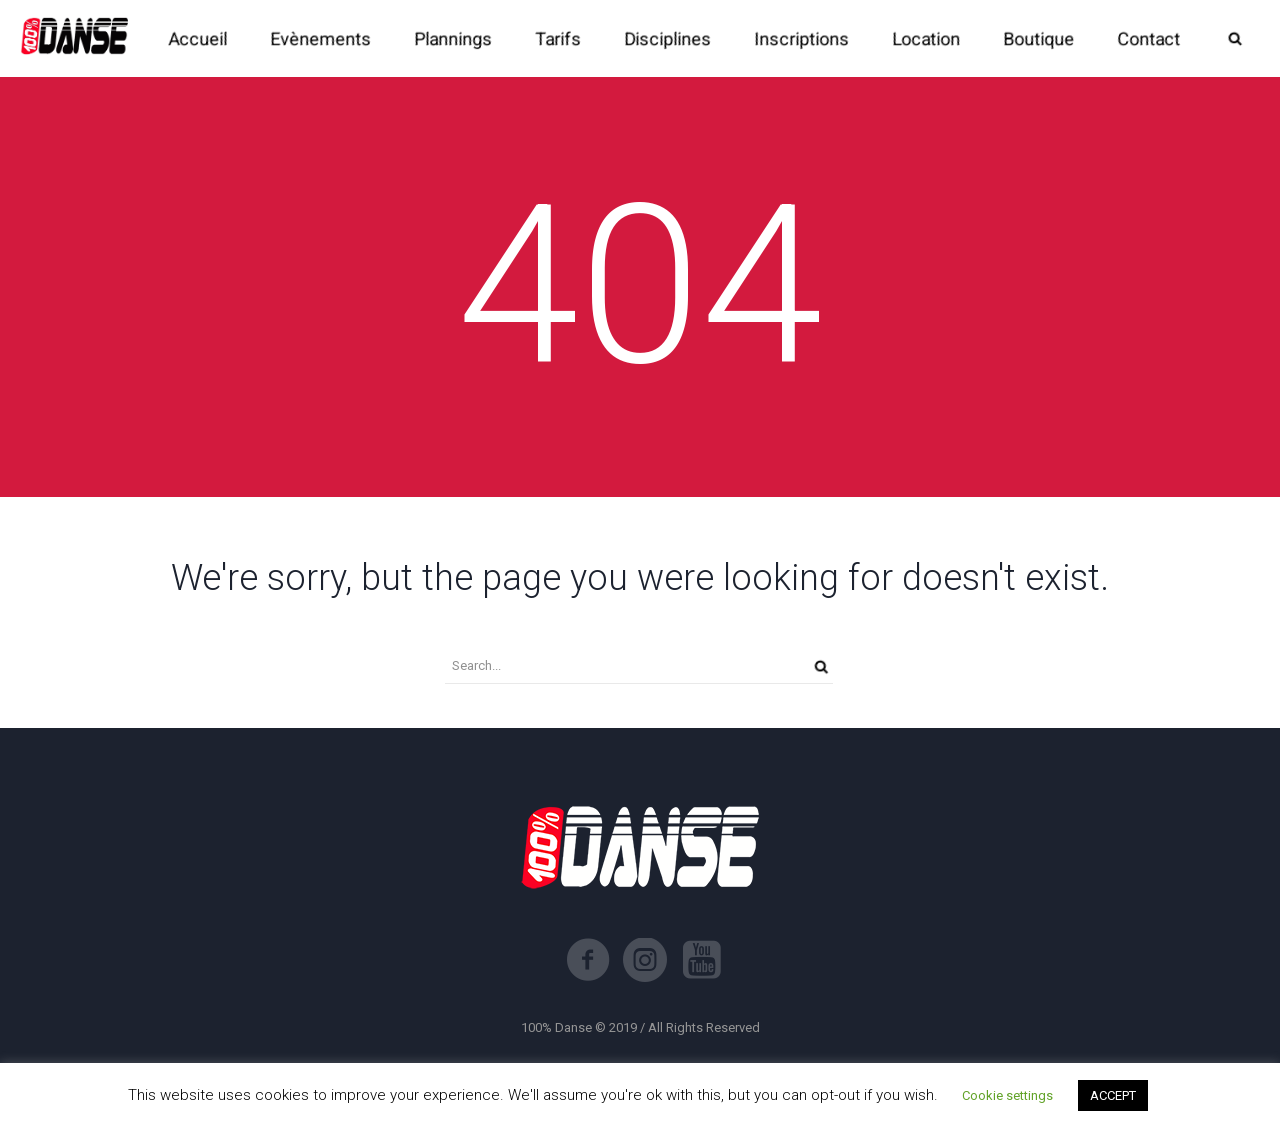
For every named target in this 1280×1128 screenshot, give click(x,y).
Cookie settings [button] (1007, 1095)
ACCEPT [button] (1113, 1095)
